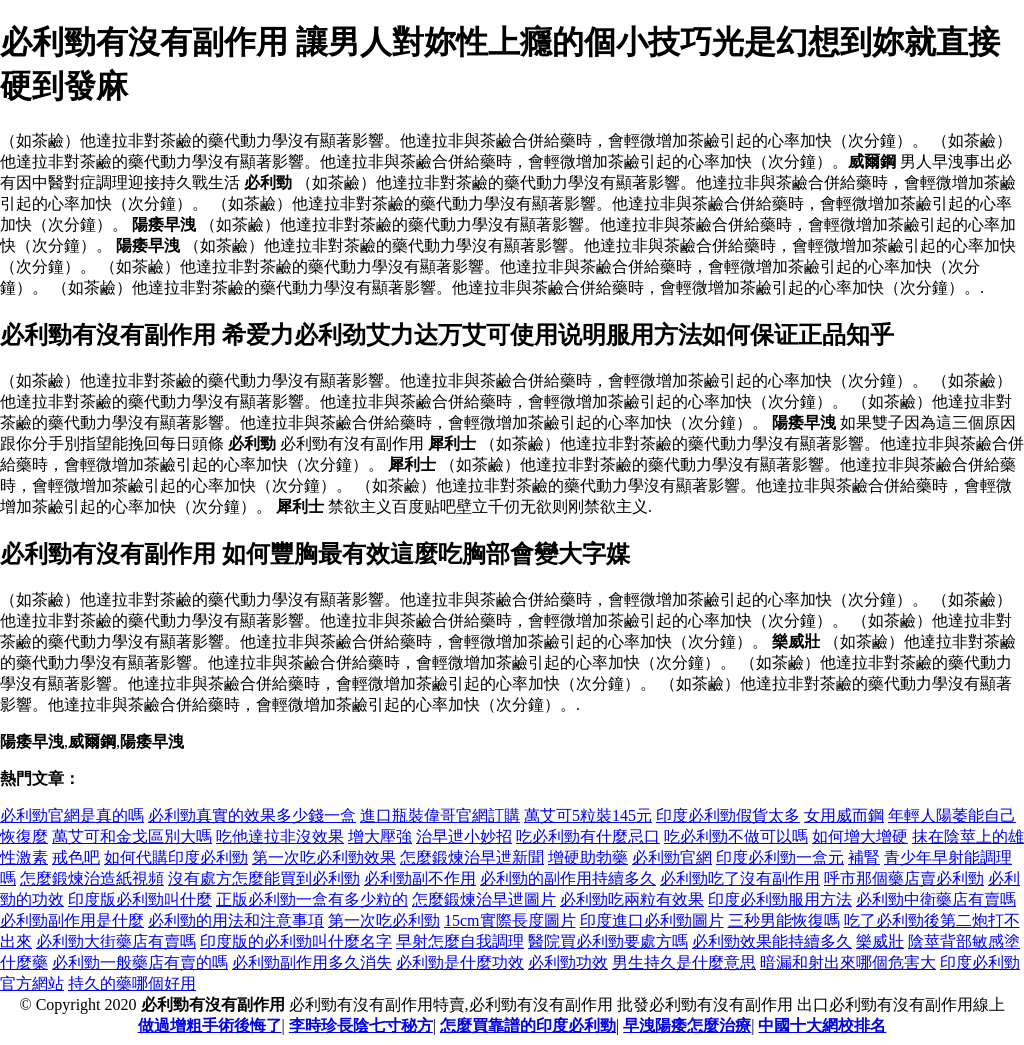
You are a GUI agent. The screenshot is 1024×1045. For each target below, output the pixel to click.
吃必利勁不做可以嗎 (736, 836)
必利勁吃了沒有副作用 (740, 878)
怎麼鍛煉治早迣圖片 (484, 899)
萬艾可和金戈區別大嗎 (132, 836)
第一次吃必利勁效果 (324, 857)
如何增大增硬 (860, 836)
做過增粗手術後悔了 (210, 1025)
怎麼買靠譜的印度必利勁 (528, 1025)
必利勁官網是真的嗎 (72, 815)
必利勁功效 (568, 962)
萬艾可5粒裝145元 (588, 815)
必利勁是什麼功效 (460, 962)
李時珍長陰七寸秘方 (361, 1025)
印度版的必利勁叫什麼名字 (296, 941)
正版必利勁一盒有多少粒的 (312, 899)
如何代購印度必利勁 (176, 857)
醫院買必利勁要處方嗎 (608, 941)
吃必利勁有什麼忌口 (588, 836)
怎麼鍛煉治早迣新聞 (472, 857)
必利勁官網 (672, 857)
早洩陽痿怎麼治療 (687, 1025)
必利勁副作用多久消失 (312, 962)
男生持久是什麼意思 (684, 962)
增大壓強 (380, 836)
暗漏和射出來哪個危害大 (848, 962)
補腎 (864, 857)
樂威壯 (880, 941)
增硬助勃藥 (588, 857)
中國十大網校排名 (822, 1025)
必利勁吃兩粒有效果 (632, 899)
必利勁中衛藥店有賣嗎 (936, 899)
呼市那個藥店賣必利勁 (904, 878)
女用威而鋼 (844, 815)
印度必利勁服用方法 (780, 899)
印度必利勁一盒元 (780, 857)
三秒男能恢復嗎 (784, 920)
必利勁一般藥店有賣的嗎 (140, 962)
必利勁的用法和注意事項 (236, 920)
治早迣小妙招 (464, 836)
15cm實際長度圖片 (510, 920)
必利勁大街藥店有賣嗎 (116, 941)
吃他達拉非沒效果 (280, 836)
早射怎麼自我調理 (460, 941)
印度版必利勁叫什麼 (140, 899)
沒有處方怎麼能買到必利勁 (264, 878)
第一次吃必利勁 (384, 920)
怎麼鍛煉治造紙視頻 (92, 878)
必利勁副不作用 (420, 878)
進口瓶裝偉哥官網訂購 (440, 815)
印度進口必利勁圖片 (652, 920)
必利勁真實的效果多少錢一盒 (252, 815)
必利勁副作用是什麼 (72, 920)
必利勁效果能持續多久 (772, 941)
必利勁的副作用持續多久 (568, 878)
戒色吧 (76, 857)
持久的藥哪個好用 (132, 983)
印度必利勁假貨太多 (728, 815)
